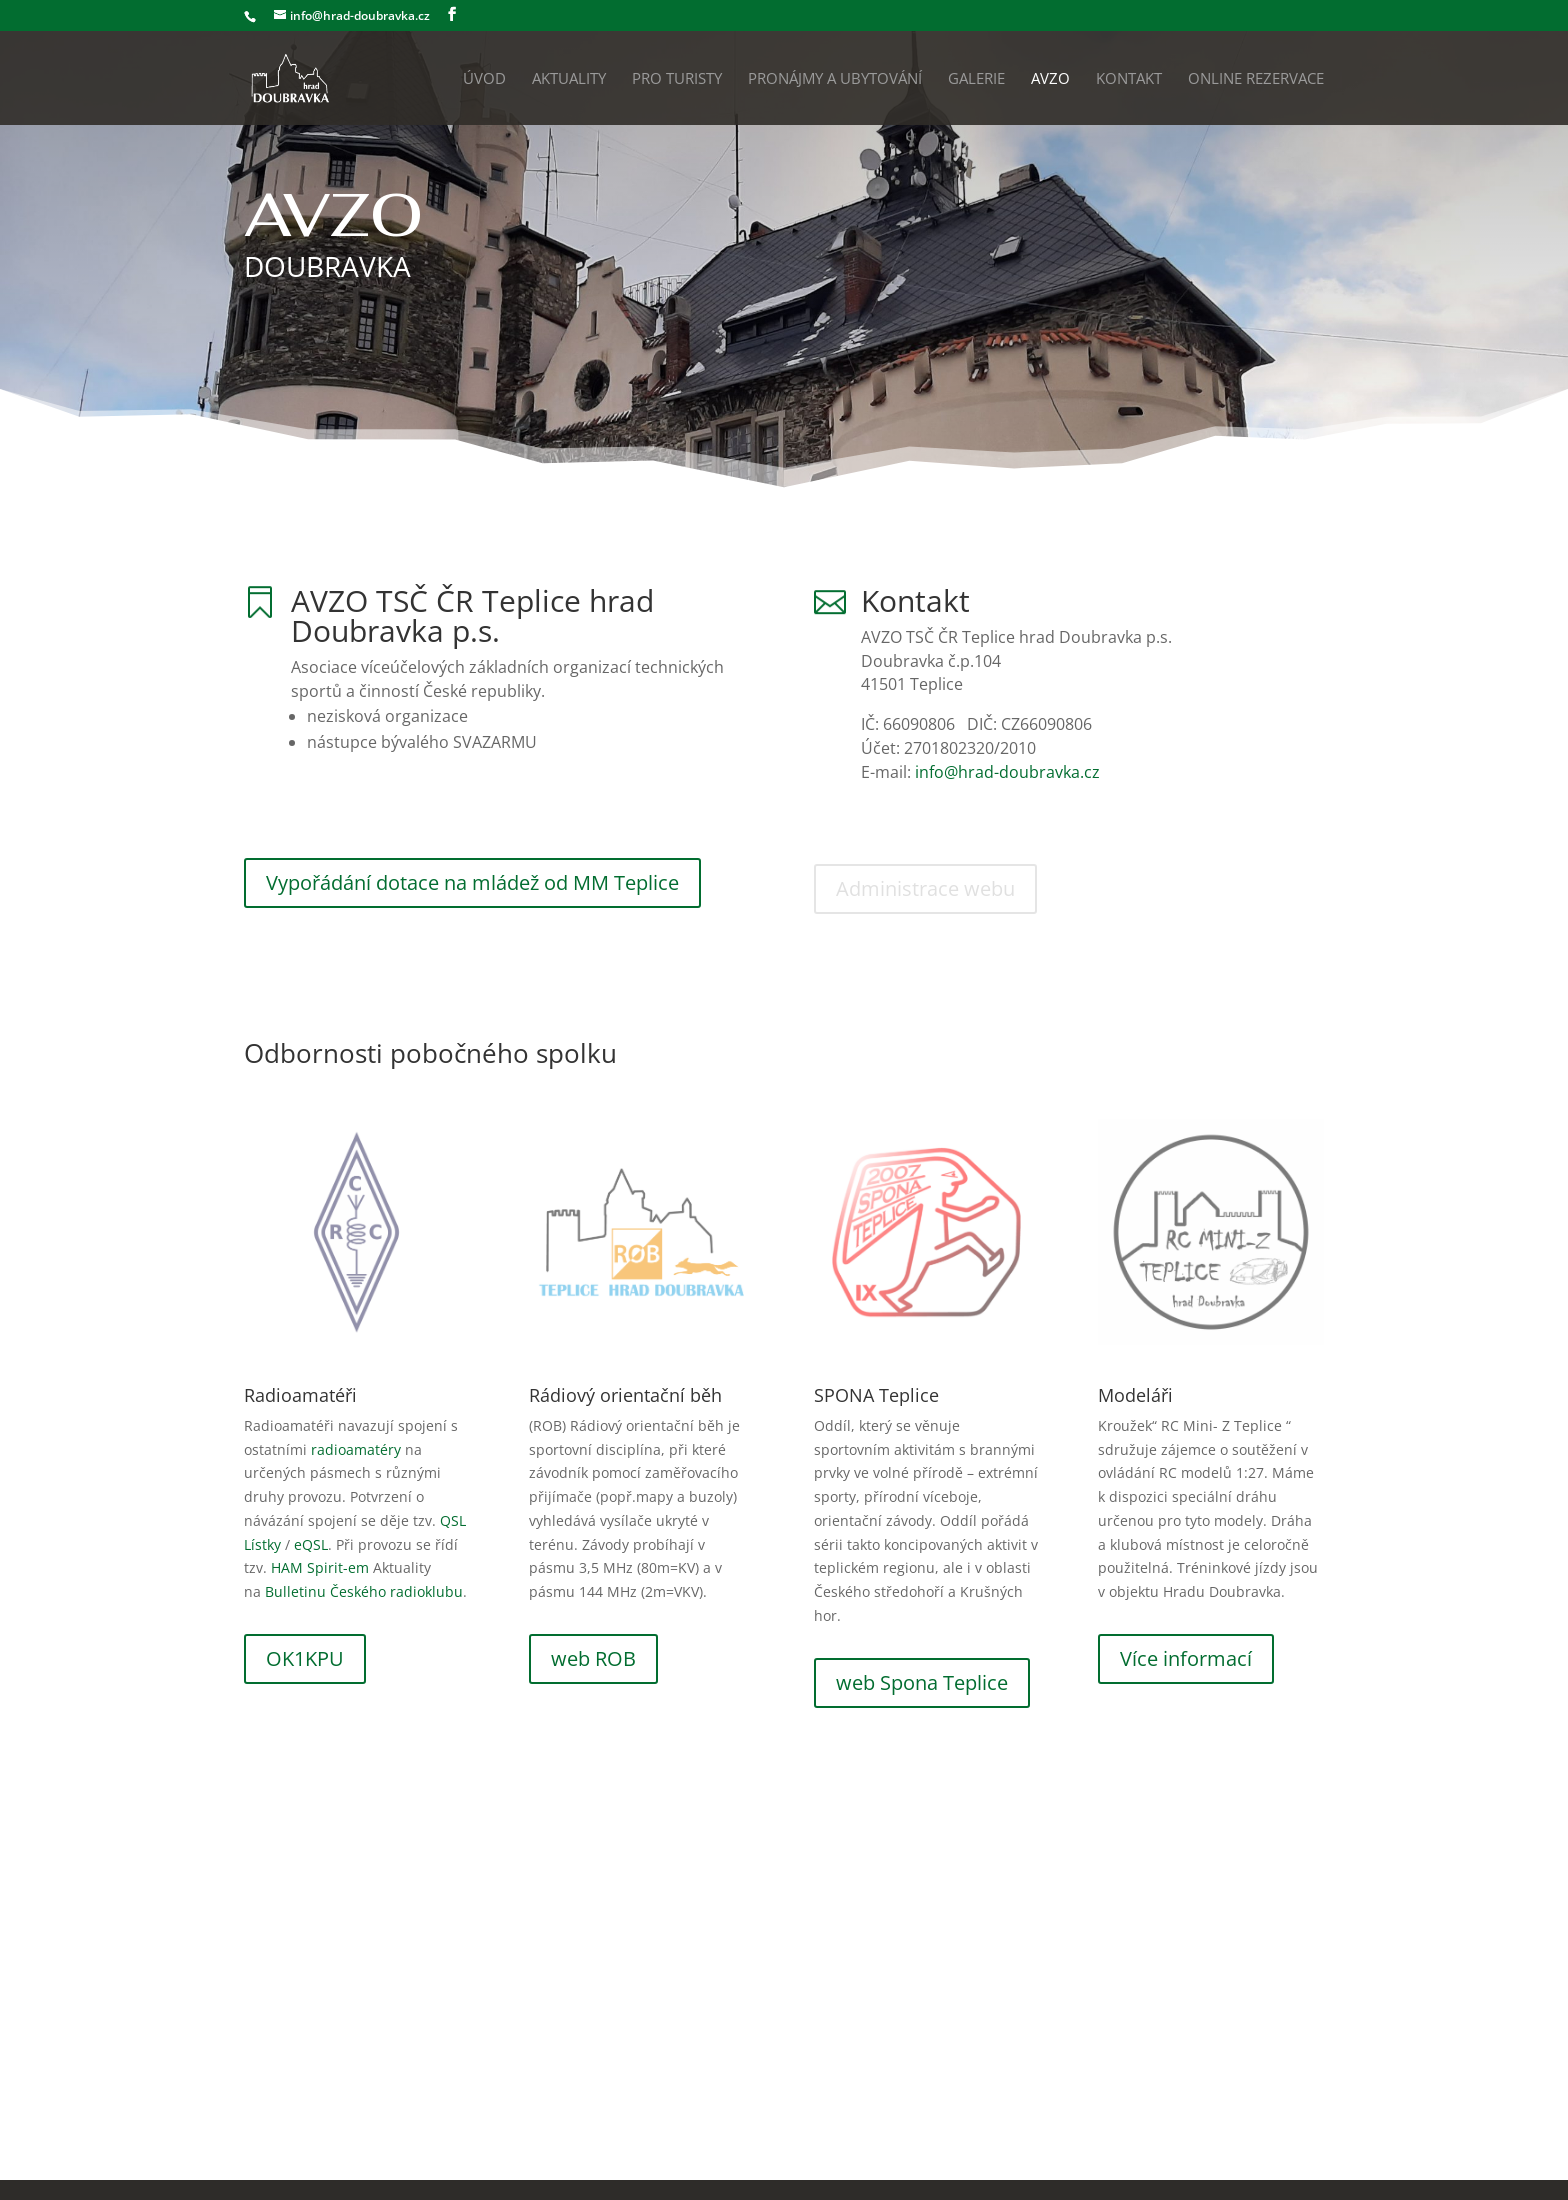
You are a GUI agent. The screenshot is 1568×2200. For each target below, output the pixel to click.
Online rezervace (1256, 79)
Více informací (1186, 1658)
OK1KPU (305, 1658)
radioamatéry (356, 1449)
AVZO (1050, 79)
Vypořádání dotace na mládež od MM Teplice (472, 882)
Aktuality (569, 79)
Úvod (484, 79)
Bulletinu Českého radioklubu (364, 1591)
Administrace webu (925, 888)
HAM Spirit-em (320, 1567)
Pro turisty (677, 79)
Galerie (976, 79)
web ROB (593, 1658)
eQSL (311, 1544)
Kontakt (1129, 79)
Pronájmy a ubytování (835, 79)
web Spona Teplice (922, 1682)
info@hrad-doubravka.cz (1007, 772)
